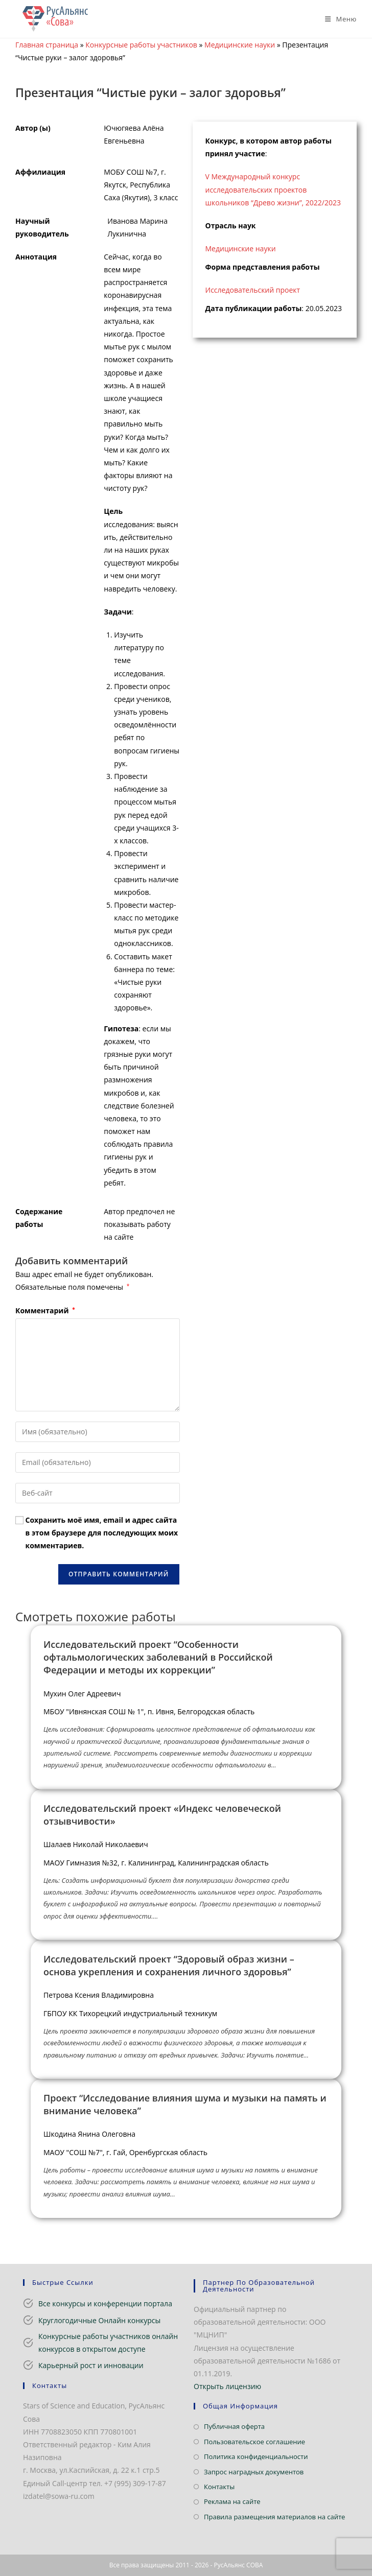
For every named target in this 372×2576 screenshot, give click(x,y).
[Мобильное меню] (337, 18)
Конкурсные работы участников (141, 45)
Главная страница (46, 45)
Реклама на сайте (232, 2501)
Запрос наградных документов (254, 2471)
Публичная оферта (234, 2426)
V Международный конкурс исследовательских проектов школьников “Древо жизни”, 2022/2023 (273, 189)
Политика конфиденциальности (256, 2456)
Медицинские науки (239, 45)
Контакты (219, 2486)
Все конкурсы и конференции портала (105, 2303)
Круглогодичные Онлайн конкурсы (99, 2320)
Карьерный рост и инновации (91, 2365)
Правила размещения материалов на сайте (274, 2516)
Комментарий (45, 1310)
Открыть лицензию (227, 2386)
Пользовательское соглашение (254, 2441)
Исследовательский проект (252, 290)
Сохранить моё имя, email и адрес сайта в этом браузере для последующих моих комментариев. (102, 1532)
